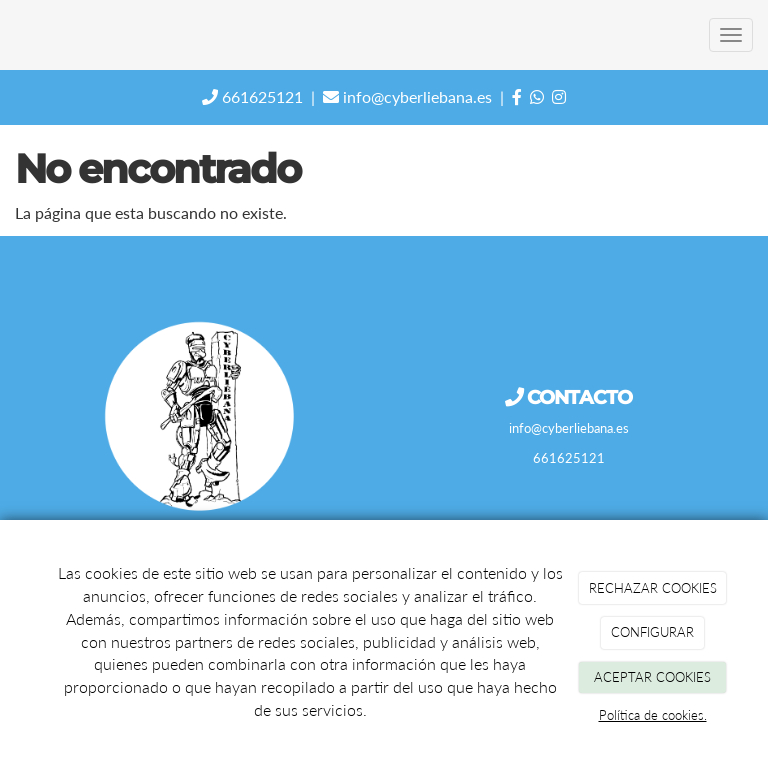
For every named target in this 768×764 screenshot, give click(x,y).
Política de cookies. (653, 715)
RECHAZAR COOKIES (653, 588)
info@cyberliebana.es (407, 96)
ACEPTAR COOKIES (652, 677)
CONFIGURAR (652, 632)
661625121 (252, 96)
